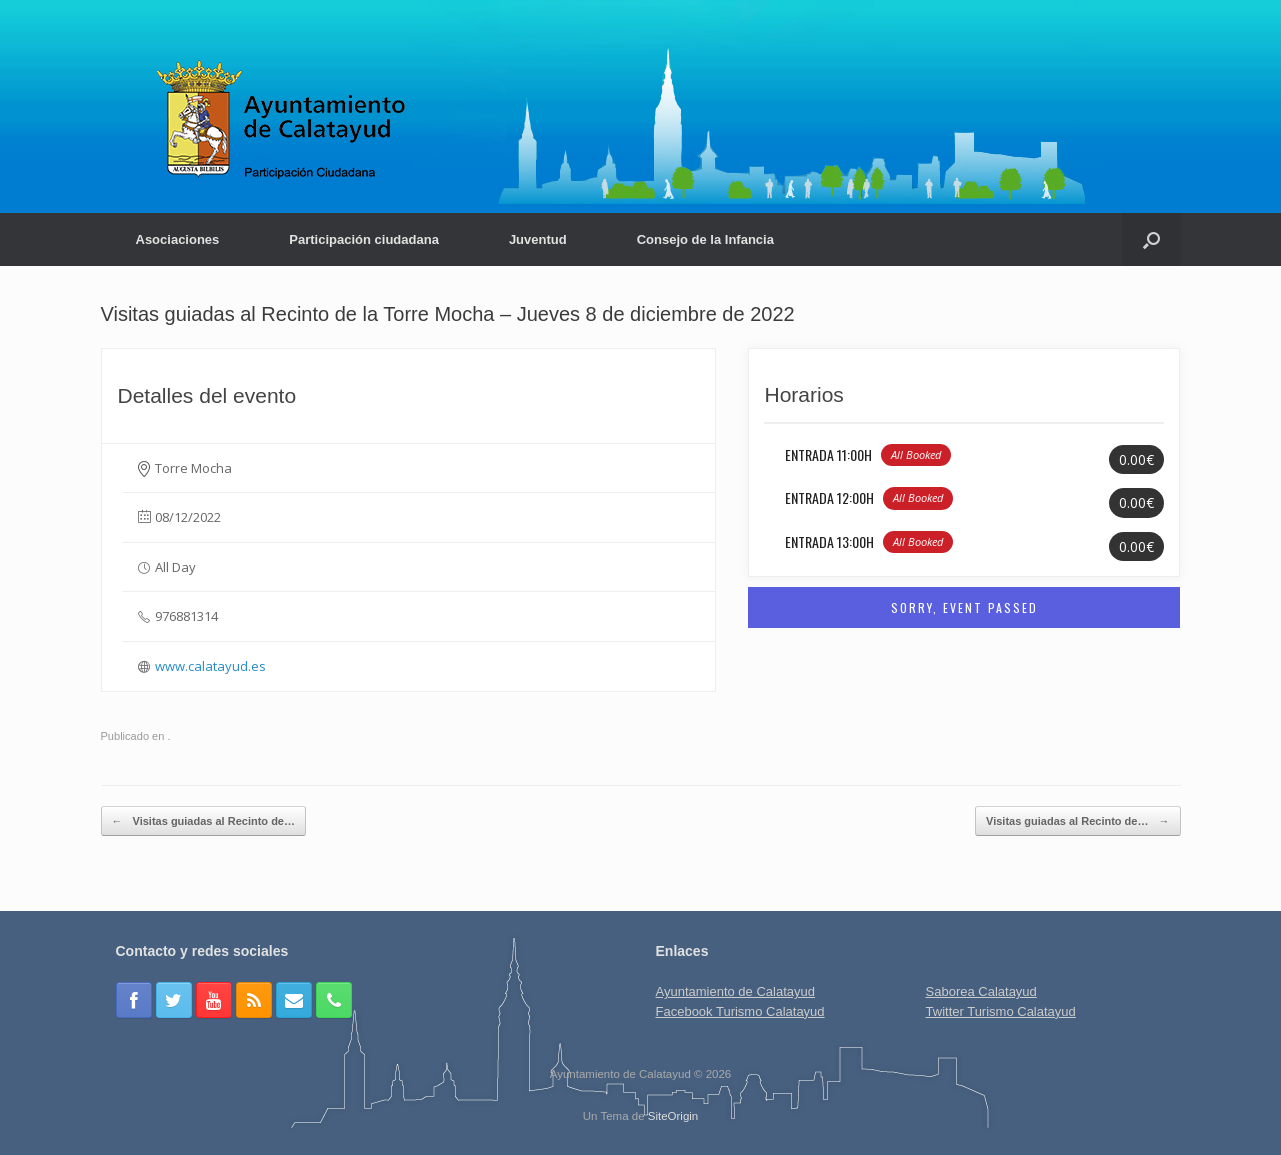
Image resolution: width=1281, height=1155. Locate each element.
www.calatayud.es (210, 666)
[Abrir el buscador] (1151, 239)
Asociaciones (178, 239)
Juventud (538, 239)
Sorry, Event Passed (964, 607)
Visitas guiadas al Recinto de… (203, 821)
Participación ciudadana (364, 239)
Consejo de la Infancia (705, 239)
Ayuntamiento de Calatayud (735, 991)
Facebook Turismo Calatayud (740, 1011)
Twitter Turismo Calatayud (1001, 1011)
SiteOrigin (673, 1116)
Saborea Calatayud (981, 991)
